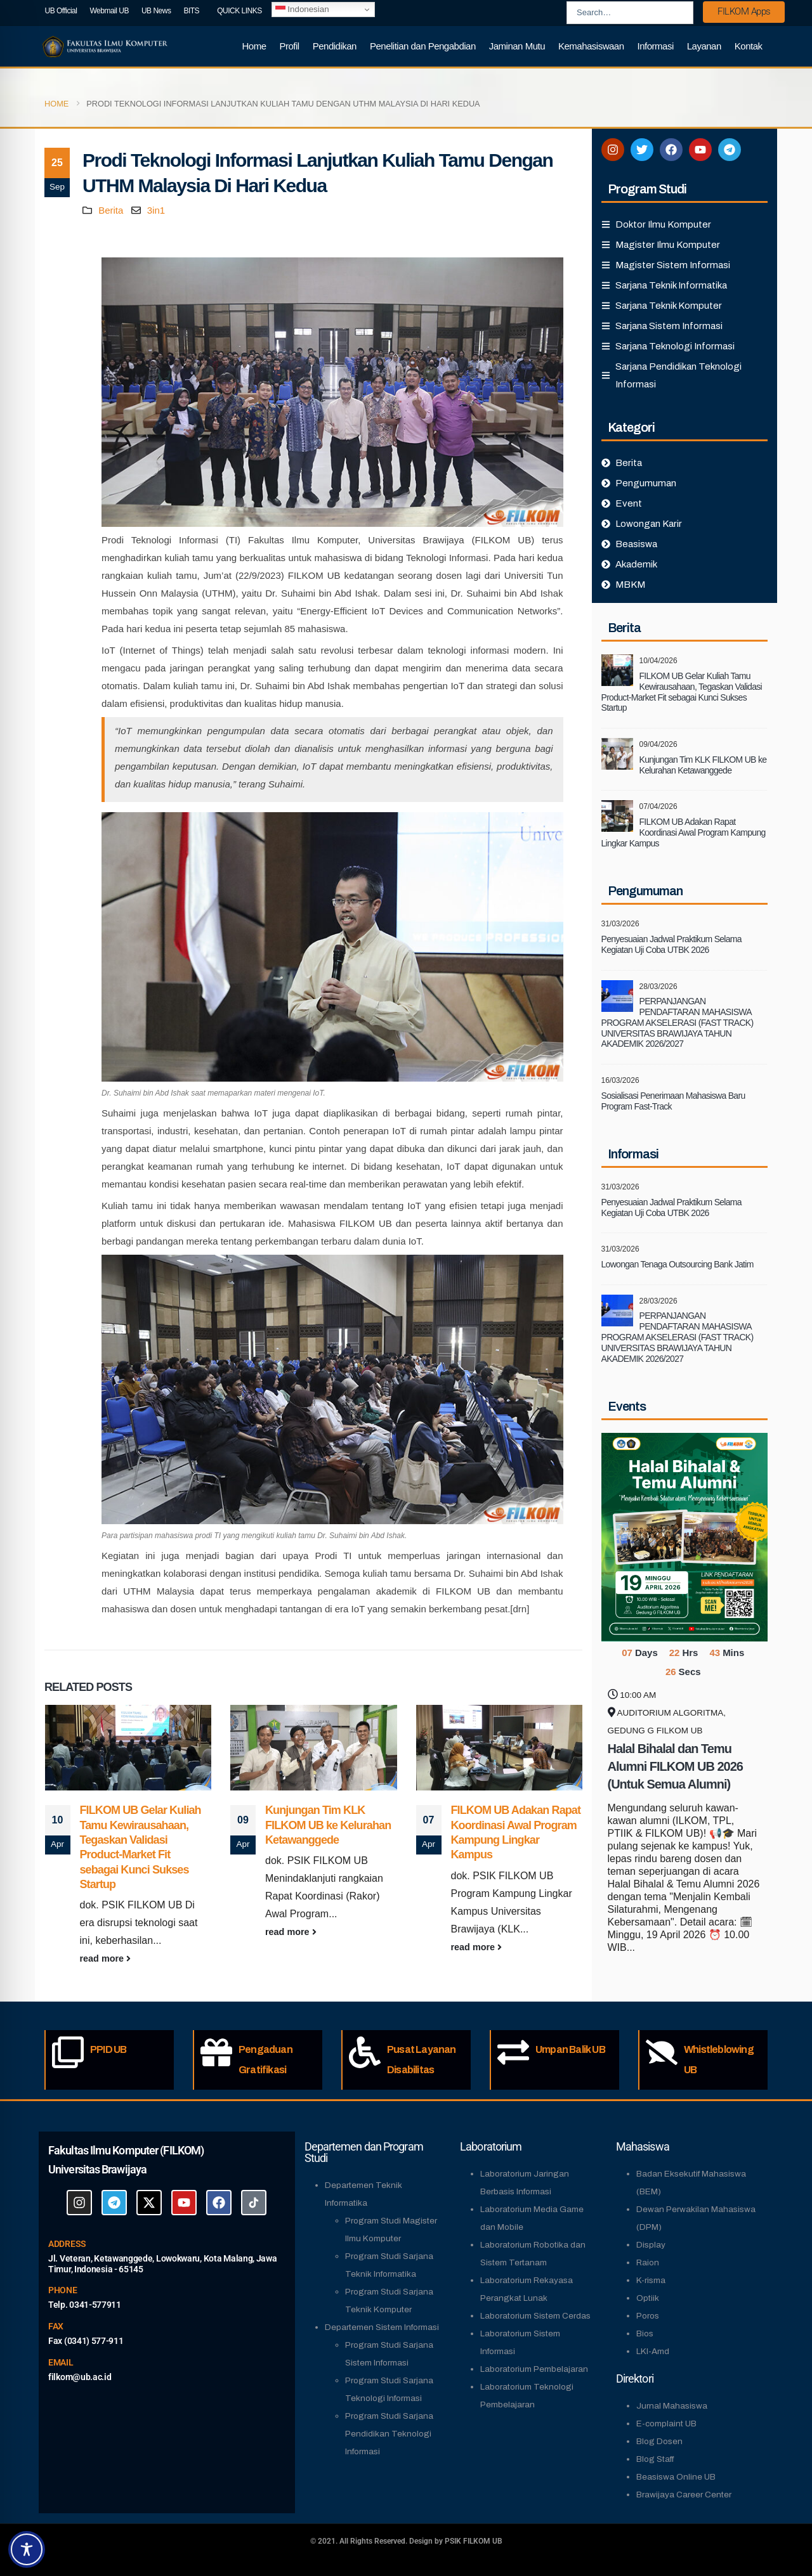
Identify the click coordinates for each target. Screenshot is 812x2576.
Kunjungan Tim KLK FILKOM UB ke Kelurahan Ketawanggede (328, 1825)
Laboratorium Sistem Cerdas (535, 2315)
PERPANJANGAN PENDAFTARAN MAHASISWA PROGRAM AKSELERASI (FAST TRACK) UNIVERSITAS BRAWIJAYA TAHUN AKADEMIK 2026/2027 (677, 1022)
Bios (644, 2333)
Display (650, 2244)
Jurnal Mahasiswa (671, 2406)
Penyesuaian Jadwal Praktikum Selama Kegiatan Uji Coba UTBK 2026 (671, 944)
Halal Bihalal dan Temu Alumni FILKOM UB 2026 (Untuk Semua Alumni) (675, 1766)
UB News (156, 10)
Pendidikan (335, 46)
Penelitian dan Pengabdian (423, 46)
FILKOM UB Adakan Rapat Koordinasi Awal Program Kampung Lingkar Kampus (683, 832)
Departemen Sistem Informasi (382, 2327)
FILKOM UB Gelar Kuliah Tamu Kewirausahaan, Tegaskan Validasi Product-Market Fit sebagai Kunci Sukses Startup (681, 692)
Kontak (749, 46)
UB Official (61, 10)
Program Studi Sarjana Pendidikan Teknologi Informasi (389, 2433)
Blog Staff (655, 2459)
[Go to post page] (128, 1747)
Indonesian (302, 9)
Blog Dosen (659, 2441)
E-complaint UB (666, 2423)
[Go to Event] (684, 1536)
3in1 (156, 210)
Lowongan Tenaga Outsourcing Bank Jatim (677, 1264)
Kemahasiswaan (591, 46)
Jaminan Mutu (517, 46)
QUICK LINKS (239, 10)
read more (105, 1958)
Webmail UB (108, 10)
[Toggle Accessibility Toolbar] (27, 2549)
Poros (647, 2315)
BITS (191, 10)
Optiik (647, 2298)
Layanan (704, 46)
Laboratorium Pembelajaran (534, 2369)
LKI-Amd (652, 2351)
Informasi (656, 46)
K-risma (650, 2280)
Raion (647, 2262)
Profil (289, 46)
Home (254, 46)
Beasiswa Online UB (676, 2477)
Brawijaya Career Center (683, 2494)
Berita (110, 210)
